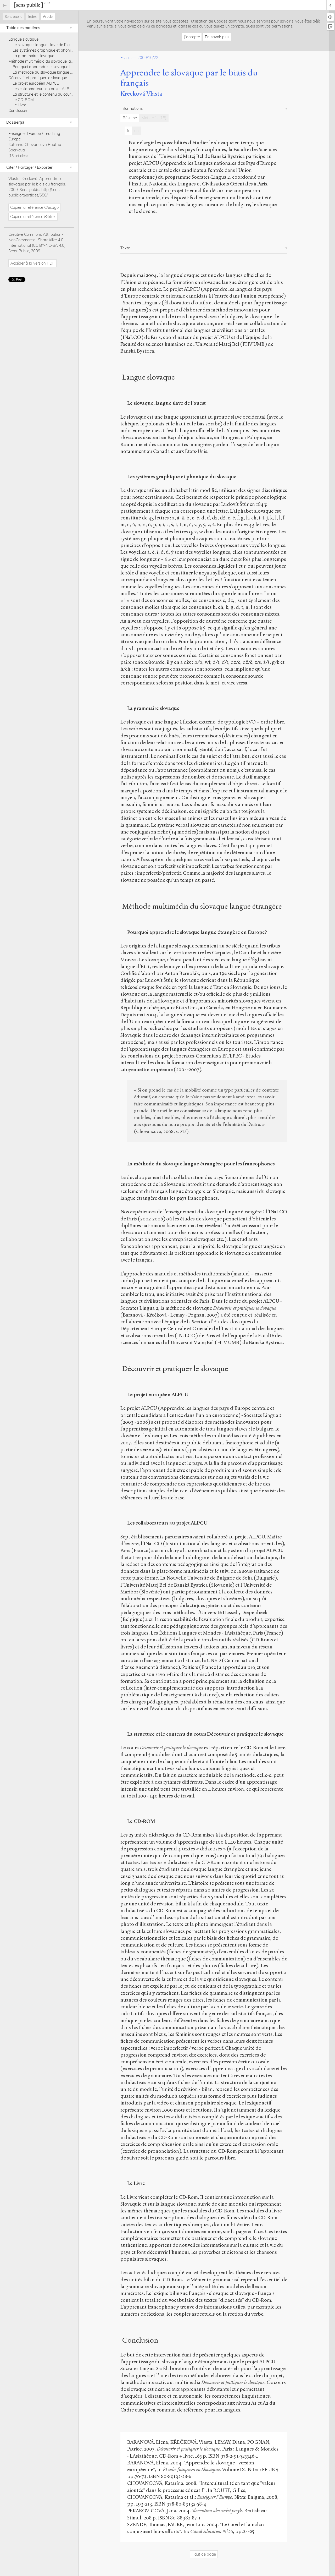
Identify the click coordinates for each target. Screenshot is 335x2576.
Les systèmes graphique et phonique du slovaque (56, 50)
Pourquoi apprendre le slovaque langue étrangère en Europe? (66, 66)
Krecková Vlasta (141, 93)
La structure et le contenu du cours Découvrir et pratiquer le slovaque (72, 94)
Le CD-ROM (23, 99)
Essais (125, 57)
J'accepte (192, 36)
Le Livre (19, 104)
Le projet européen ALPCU (36, 83)
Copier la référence (34, 207)
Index (32, 16)
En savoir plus (217, 36)
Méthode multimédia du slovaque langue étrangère (53, 61)
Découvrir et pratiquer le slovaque (37, 77)
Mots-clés (154, 117)
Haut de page (204, 2554)
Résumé (130, 117)
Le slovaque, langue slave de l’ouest (44, 44)
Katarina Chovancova (27, 144)
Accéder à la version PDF (32, 263)
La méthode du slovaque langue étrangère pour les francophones (70, 72)
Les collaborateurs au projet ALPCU (44, 88)
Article (48, 16)
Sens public (13, 16)
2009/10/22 (147, 57)
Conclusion (17, 110)
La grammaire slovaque (33, 55)
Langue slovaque (23, 39)
